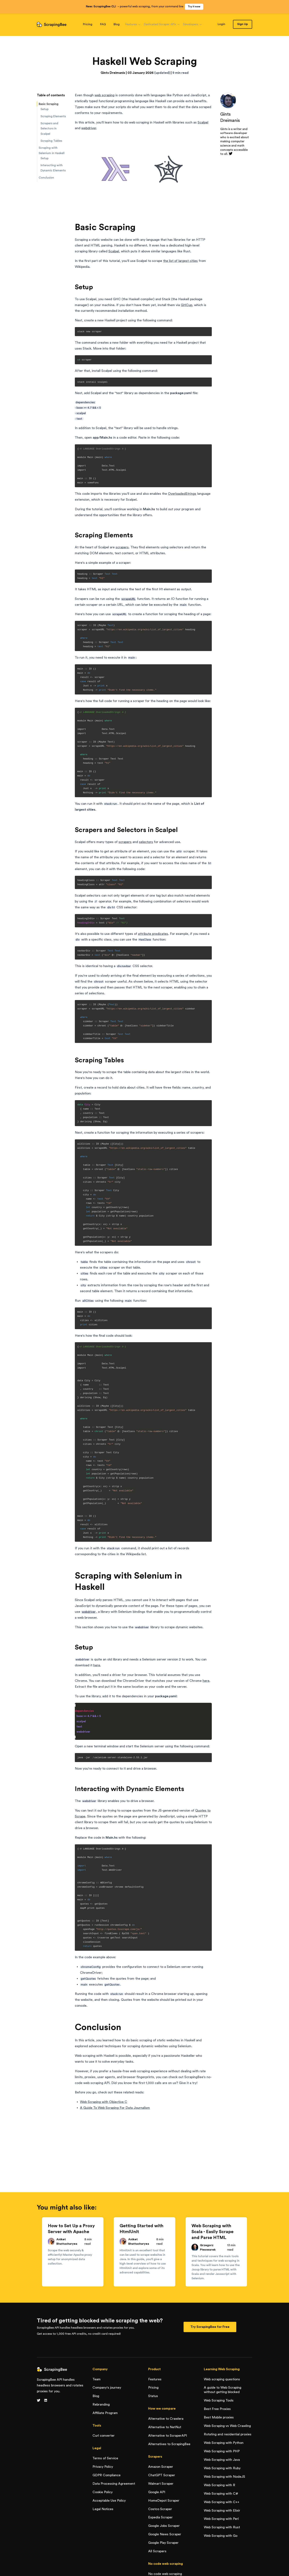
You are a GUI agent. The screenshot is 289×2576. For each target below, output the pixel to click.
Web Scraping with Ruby (222, 2468)
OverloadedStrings (182, 493)
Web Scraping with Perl (221, 2518)
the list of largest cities (180, 260)
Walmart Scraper (160, 2483)
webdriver (88, 128)
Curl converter (104, 2435)
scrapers (122, 547)
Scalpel (203, 122)
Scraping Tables (51, 140)
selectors (146, 841)
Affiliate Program (105, 2413)
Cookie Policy (103, 2492)
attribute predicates (153, 933)
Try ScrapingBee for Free (209, 2326)
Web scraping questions (222, 2379)
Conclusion (46, 177)
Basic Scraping (48, 104)
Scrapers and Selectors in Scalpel (49, 128)
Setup (44, 109)
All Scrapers (157, 2551)
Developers (201, 24)
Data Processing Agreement (114, 2483)
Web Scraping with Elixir (222, 2510)
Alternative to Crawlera (165, 2418)
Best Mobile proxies (219, 2417)
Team (97, 2379)
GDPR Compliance (107, 2475)
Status (153, 2396)
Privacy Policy (103, 2466)
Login (221, 24)
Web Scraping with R (219, 2485)
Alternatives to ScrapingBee (169, 2444)
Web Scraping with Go (220, 2535)
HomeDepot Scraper (163, 2500)
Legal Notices (103, 2509)
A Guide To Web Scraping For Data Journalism (115, 2107)
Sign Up (242, 24)
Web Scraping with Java (222, 2459)
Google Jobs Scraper (164, 2525)
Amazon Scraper (160, 2466)
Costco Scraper (160, 2509)
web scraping (104, 95)
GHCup (186, 305)
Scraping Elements (53, 116)
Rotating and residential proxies (227, 2434)
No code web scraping (165, 2573)
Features (133, 24)
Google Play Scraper (163, 2542)
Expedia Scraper (160, 2517)
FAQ (103, 24)
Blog (117, 24)
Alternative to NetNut (164, 2427)
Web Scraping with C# (221, 2493)
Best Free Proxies (217, 2409)
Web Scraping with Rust (222, 2527)
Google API (156, 2492)
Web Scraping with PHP (222, 2451)
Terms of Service (105, 2458)
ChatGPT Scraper (161, 2475)
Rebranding (101, 2404)
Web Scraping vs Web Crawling (227, 2425)
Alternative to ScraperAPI (167, 2435)
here (96, 1665)
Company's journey (107, 2387)
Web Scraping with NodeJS (224, 2476)
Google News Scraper (164, 2534)
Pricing (87, 24)
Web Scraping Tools (219, 2400)
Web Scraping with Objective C (103, 2101)
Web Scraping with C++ (221, 2502)
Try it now (194, 6)
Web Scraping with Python (223, 2442)
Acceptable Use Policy (109, 2500)
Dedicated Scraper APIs (166, 24)
